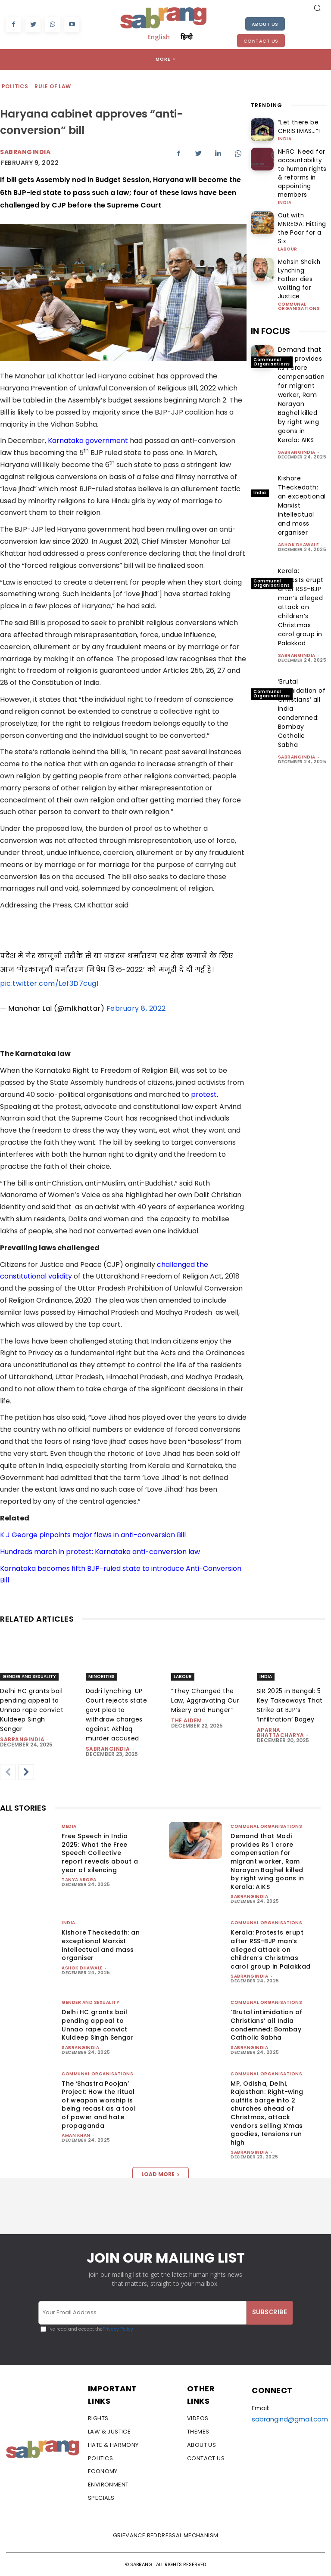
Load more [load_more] (160, 2174)
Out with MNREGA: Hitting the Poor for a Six (300, 211)
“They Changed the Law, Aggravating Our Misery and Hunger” (205, 1700)
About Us (265, 24)
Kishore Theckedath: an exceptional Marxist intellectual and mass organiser (101, 1945)
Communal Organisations (299, 268)
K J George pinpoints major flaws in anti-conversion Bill (93, 1535)
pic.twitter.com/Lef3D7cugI (49, 983)
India (285, 137)
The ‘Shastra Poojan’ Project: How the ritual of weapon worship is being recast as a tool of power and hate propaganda (99, 2104)
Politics (15, 87)
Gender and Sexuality (29, 1676)
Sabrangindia (25, 152)
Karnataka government (88, 441)
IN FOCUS (270, 293)
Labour (287, 225)
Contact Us (261, 40)
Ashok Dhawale (298, 506)
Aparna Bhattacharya (280, 1732)
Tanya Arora (79, 1879)
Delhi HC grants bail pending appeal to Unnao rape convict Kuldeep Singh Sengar (31, 1710)
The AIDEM (186, 1720)
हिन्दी (187, 36)
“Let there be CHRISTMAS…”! (294, 126)
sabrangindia (296, 414)
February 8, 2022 (136, 1008)
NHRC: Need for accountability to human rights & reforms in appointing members (298, 167)
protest (204, 1094)
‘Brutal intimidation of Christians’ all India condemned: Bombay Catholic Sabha (302, 675)
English (158, 36)
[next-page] (26, 1772)
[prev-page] (8, 1772)
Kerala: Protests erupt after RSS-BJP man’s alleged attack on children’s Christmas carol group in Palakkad (301, 568)
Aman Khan (76, 2135)
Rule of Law (53, 87)
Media (69, 1826)
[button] (317, 7)
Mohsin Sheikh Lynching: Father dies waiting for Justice (297, 248)
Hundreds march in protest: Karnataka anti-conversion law (100, 1552)
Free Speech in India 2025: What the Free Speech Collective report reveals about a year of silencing (100, 1853)
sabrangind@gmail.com (290, 2419)
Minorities (101, 1676)
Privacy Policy (118, 2329)
